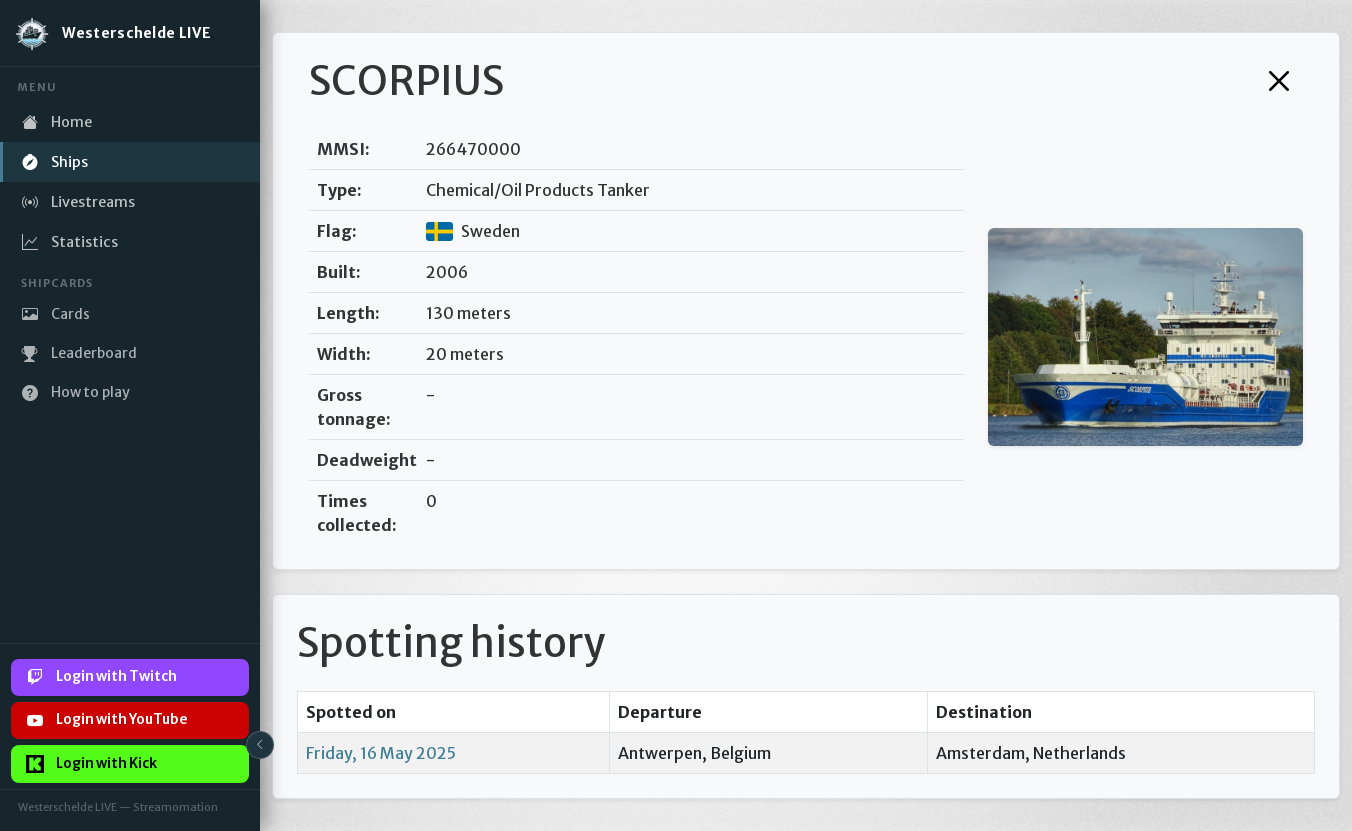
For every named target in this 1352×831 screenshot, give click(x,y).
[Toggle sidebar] (260, 745)
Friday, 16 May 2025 (381, 753)
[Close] (1279, 81)
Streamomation (175, 807)
